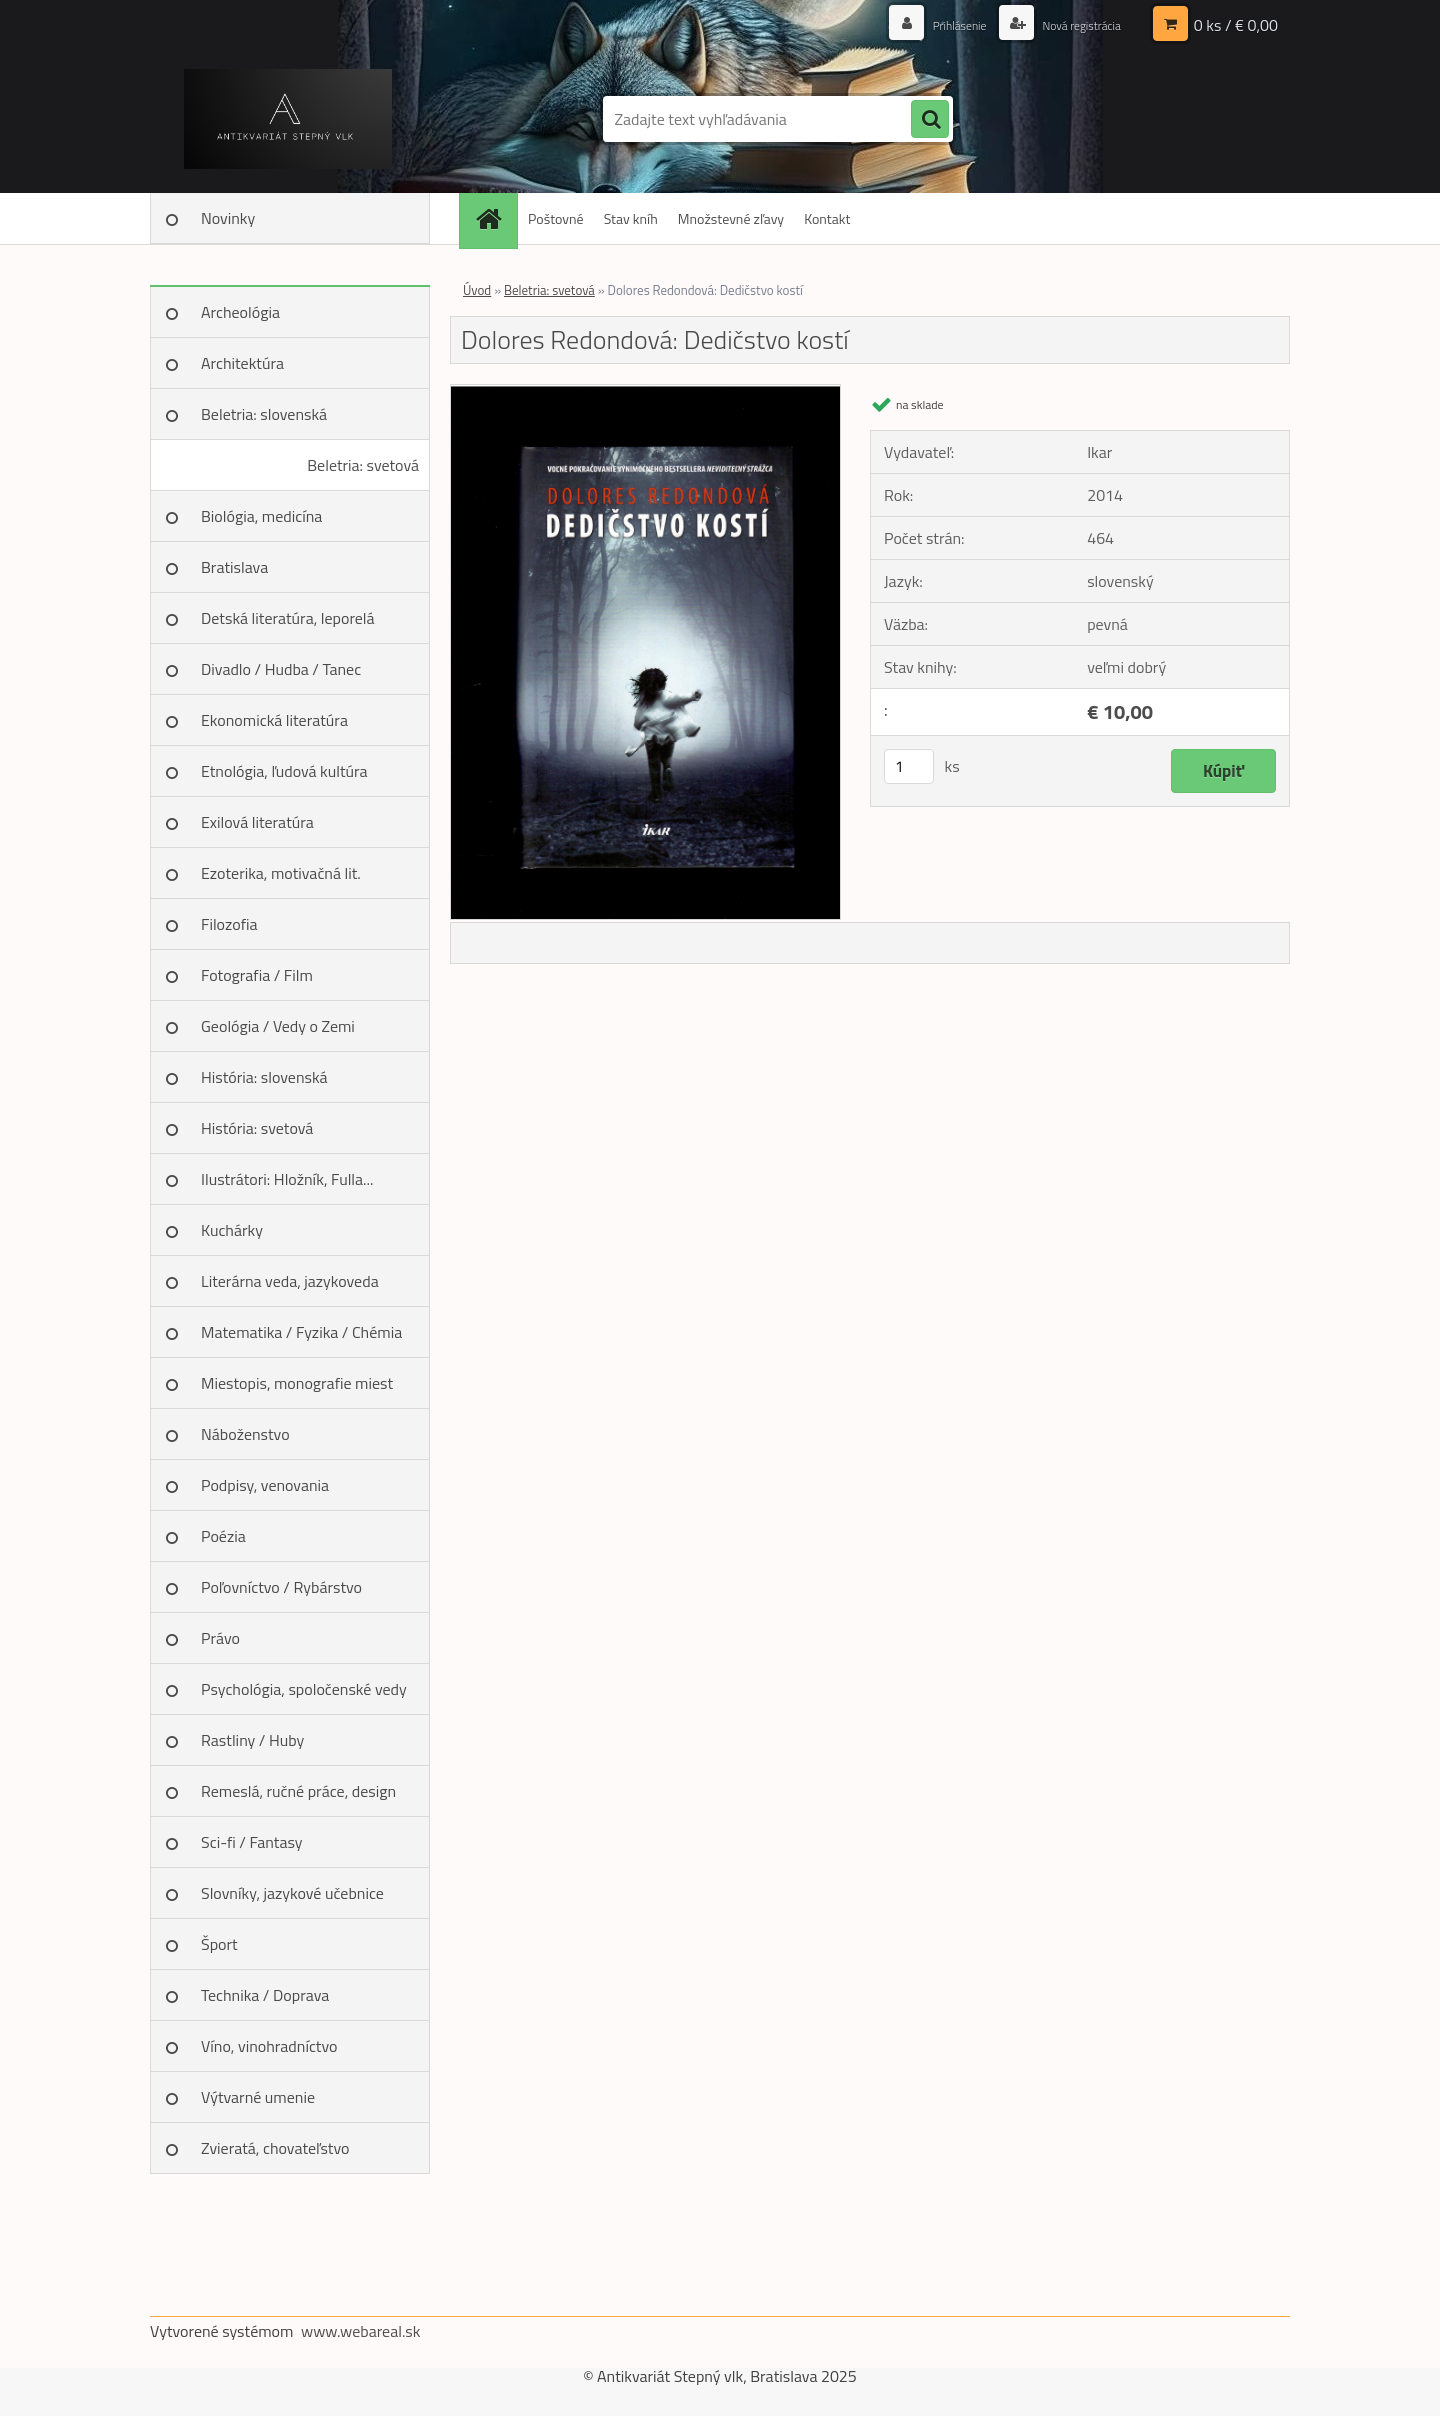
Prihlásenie (937, 24)
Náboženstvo (245, 1434)
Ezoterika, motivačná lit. (281, 873)
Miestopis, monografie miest (297, 1383)
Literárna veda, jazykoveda (290, 1281)
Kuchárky (232, 1230)
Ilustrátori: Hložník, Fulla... (287, 1179)
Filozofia (229, 924)
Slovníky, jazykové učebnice (292, 1893)
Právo (220, 1638)
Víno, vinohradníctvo (269, 2046)
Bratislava (234, 567)
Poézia (223, 1536)
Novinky (228, 218)
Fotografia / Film (257, 975)
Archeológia (240, 312)
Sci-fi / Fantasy (252, 1842)
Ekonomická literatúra (274, 720)
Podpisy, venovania (265, 1485)
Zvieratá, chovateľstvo (275, 2148)
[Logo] (287, 119)
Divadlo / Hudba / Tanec (281, 669)
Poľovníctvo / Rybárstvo (281, 1587)
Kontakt (827, 218)
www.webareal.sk (361, 2331)
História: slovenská (264, 1077)
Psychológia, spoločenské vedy (304, 1689)
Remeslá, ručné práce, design (298, 1791)
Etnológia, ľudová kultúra (284, 771)
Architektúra (242, 363)
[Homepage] (495, 218)
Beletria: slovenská (264, 414)
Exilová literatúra (257, 822)
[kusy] (909, 766)
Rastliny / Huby (252, 1740)
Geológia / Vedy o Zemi (278, 1026)
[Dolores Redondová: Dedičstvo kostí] (645, 393)
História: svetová (257, 1128)
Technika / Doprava (265, 1995)
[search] (930, 120)
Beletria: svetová (363, 465)
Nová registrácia (1072, 24)
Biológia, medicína (261, 516)
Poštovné (556, 218)
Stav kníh (631, 218)
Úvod (477, 290)
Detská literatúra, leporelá (288, 618)
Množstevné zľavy (731, 218)
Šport (219, 1944)
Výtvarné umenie (258, 2097)
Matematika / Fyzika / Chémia (301, 1332)
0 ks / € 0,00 (1236, 25)
